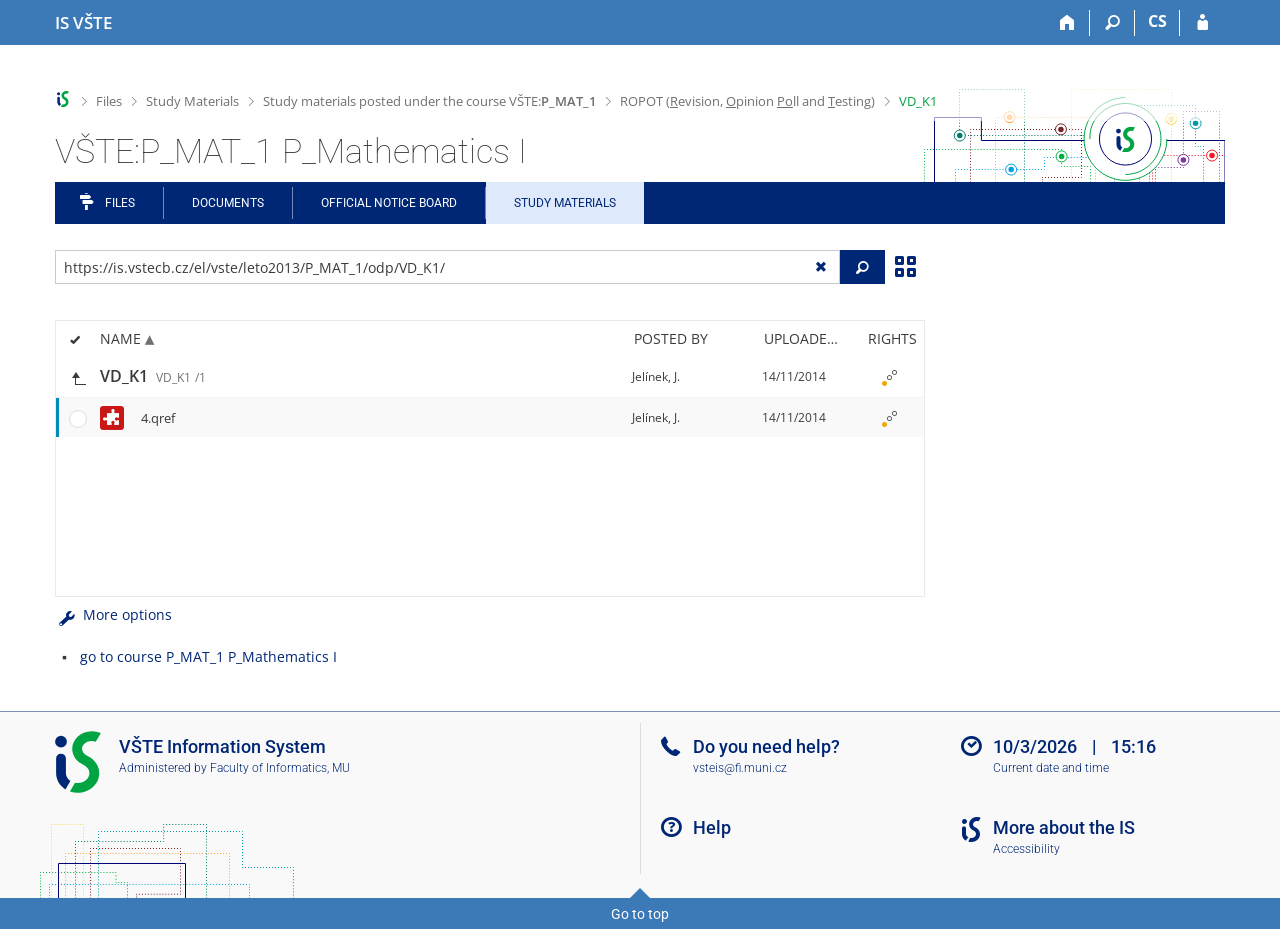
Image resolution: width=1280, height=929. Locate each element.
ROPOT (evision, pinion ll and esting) (747, 101)
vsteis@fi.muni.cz (740, 768)
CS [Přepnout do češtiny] (1157, 21)
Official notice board (389, 203)
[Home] (1067, 23)
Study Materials (192, 101)
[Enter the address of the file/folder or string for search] (447, 267)
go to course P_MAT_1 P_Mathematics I (208, 656)
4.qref (158, 418)
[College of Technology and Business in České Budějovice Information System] (83, 23)
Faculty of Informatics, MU (280, 768)
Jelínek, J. (656, 376)
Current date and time (1051, 768)
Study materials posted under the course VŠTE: (429, 101)
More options (113, 614)
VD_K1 (918, 101)
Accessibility (1026, 849)
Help (712, 827)
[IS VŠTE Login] (1202, 23)
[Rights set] (889, 377)
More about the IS (1064, 827)
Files (109, 101)
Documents (228, 203)
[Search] (1112, 23)
